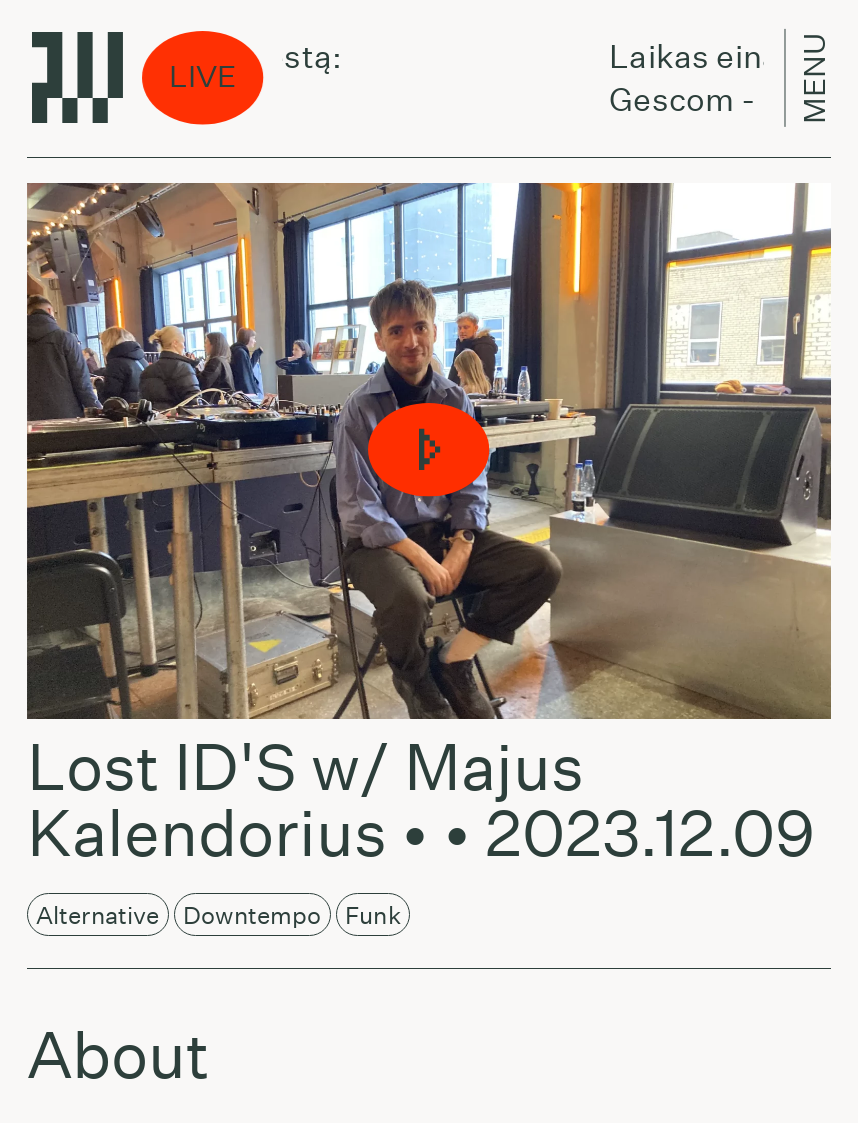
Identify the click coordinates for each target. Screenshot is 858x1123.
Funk (373, 915)
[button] (429, 451)
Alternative (98, 915)
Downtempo (252, 915)
